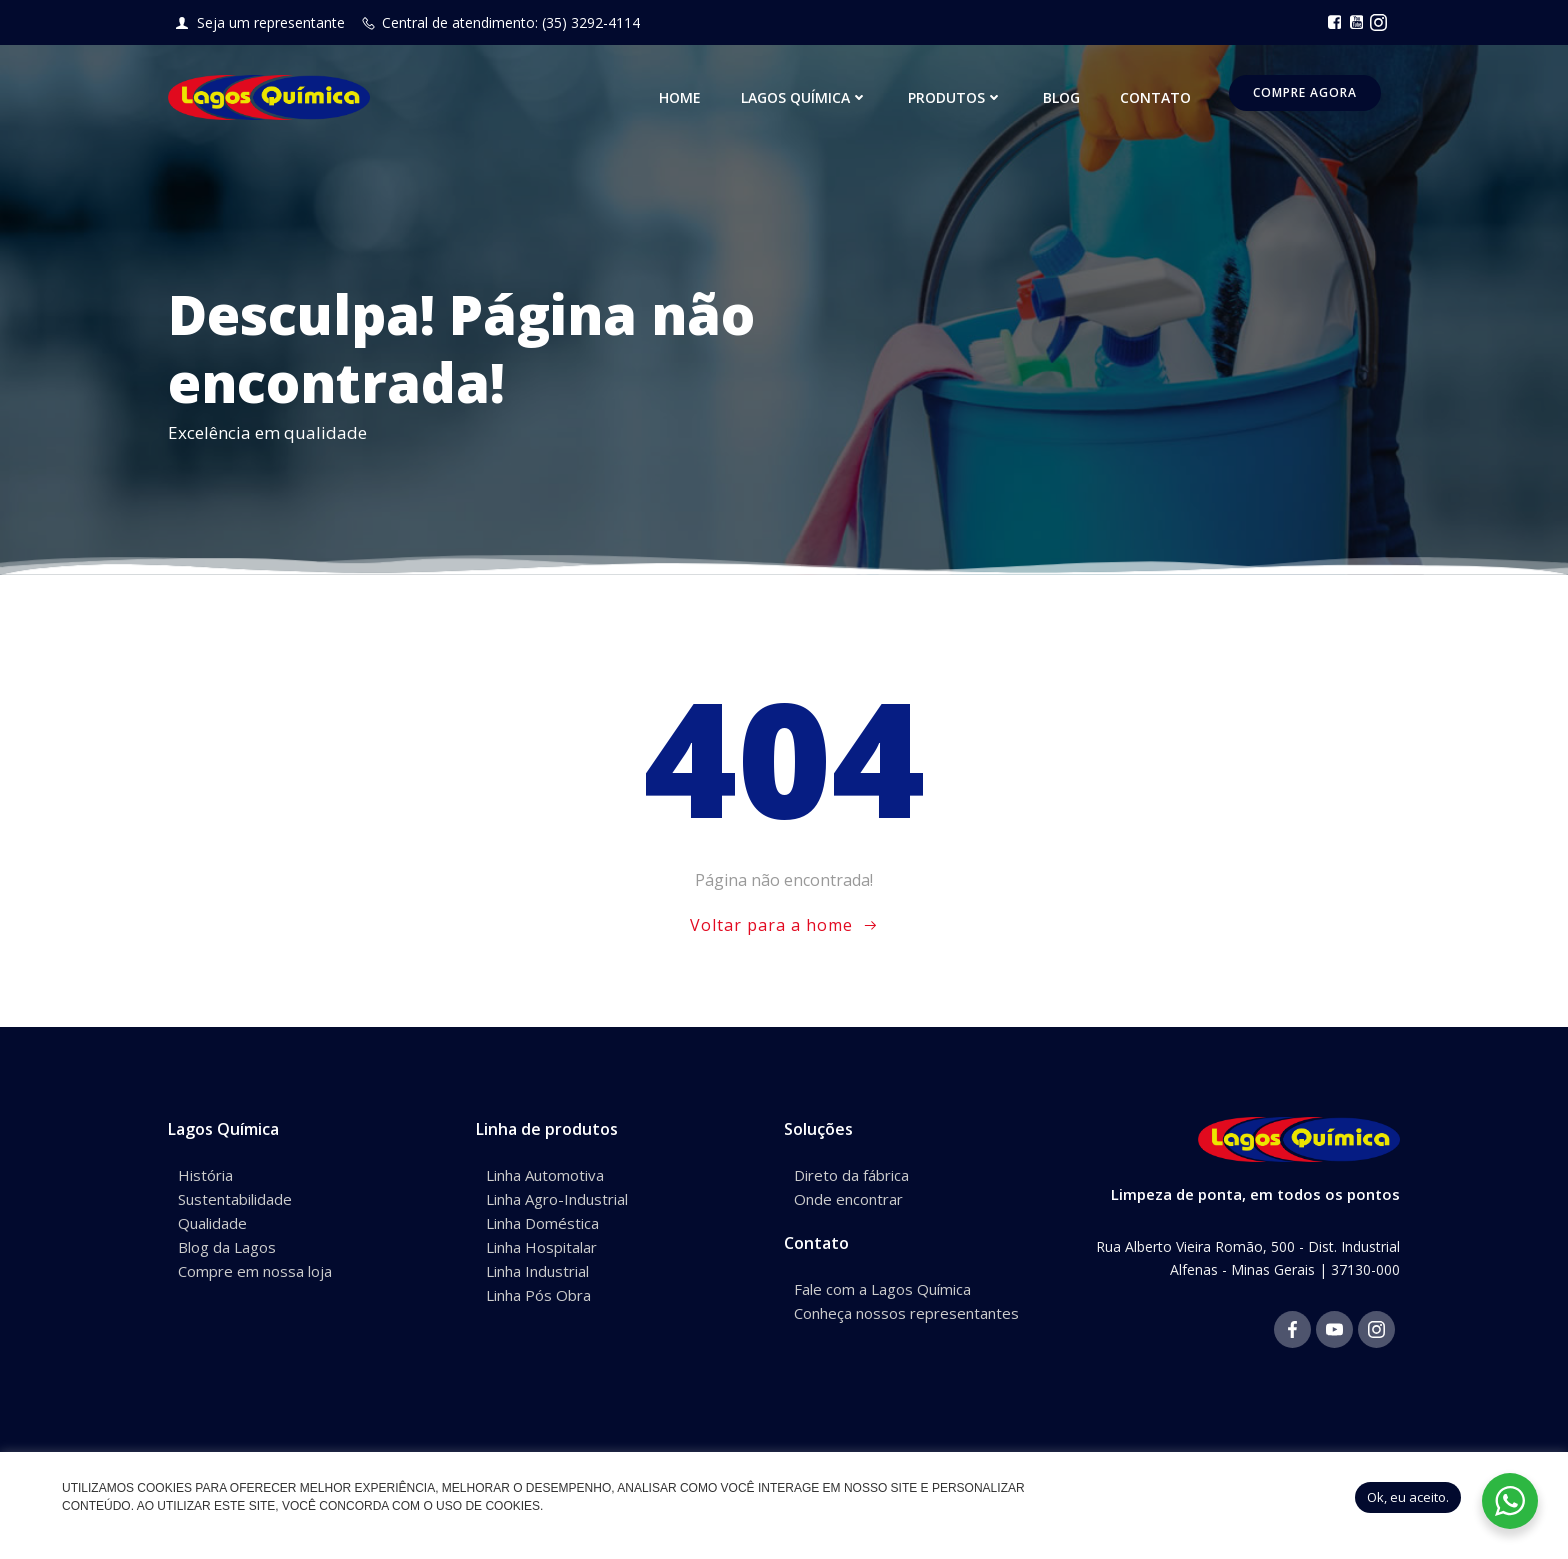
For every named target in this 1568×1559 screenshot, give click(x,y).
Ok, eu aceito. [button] (1408, 1497)
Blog (1061, 97)
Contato (1155, 97)
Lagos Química (804, 97)
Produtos (955, 97)
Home (680, 97)
